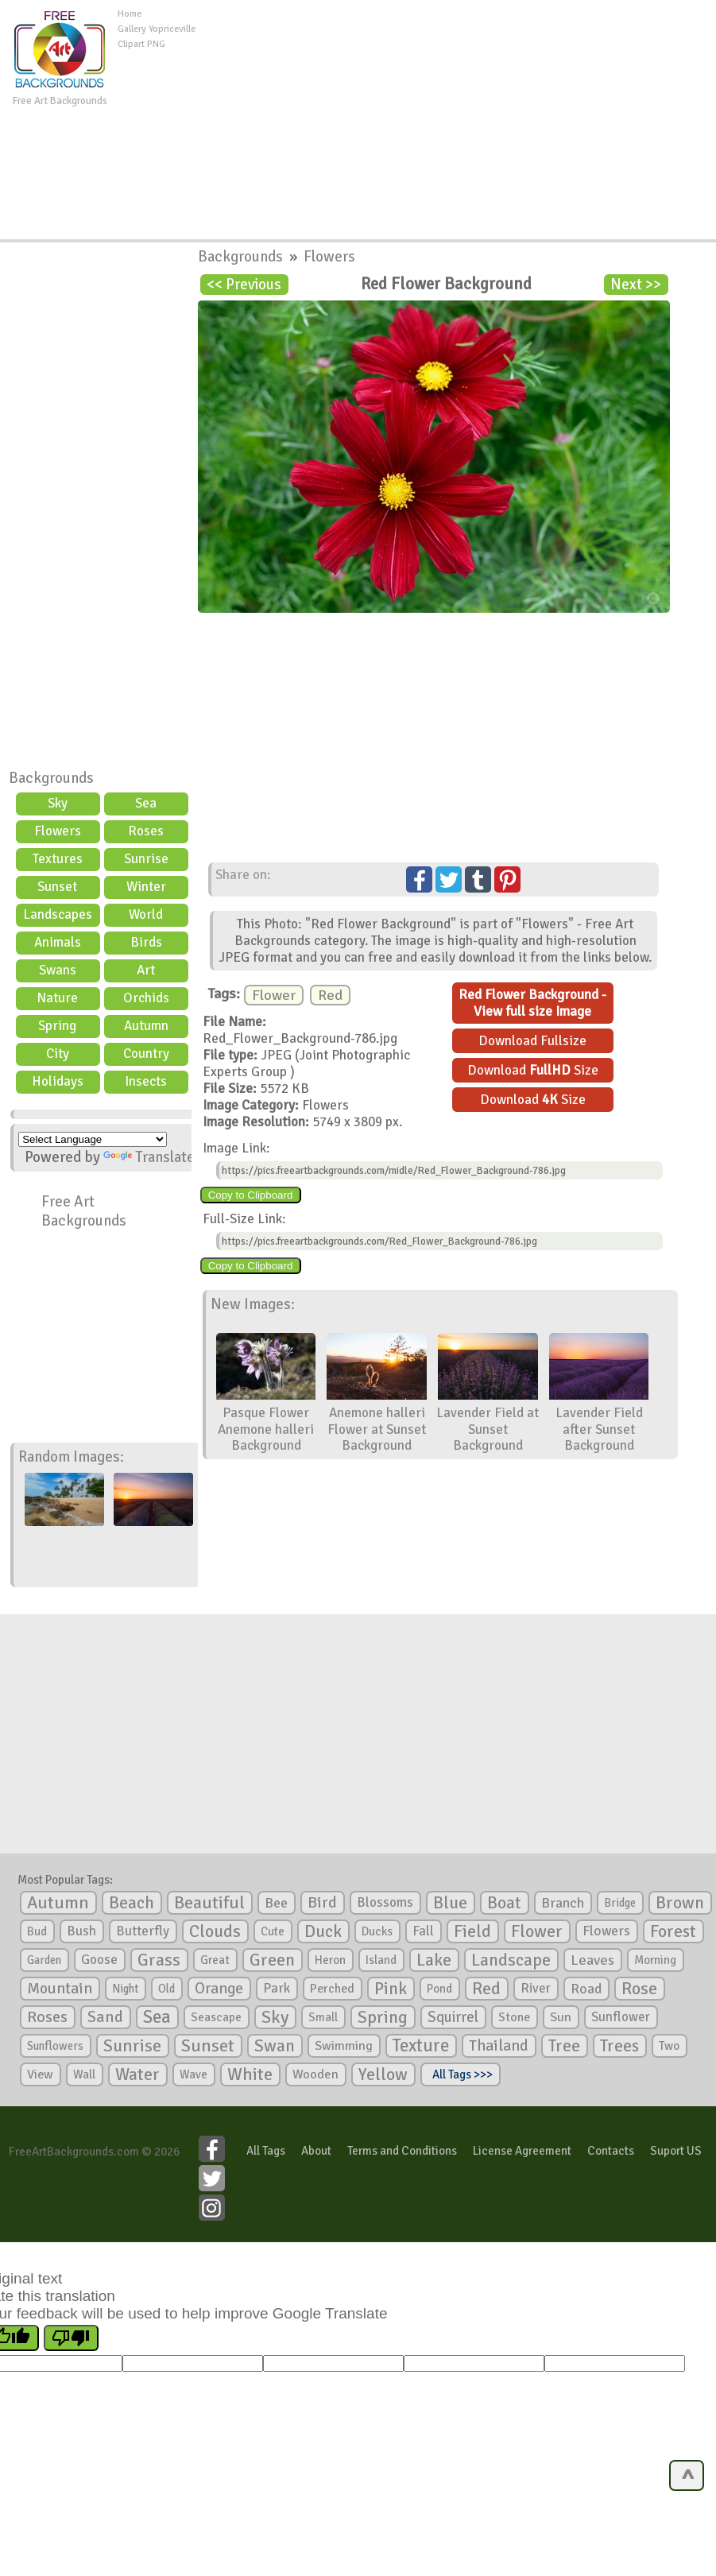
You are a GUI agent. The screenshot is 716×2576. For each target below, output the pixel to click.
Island (381, 1960)
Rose (639, 1988)
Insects (146, 1081)
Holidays (57, 1081)
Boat (504, 1902)
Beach (131, 1902)
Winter (146, 886)
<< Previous (244, 284)
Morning (655, 1960)
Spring (57, 1025)
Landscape (511, 1960)
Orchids (146, 998)
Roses (146, 831)
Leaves (592, 1960)
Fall (423, 1931)
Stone (514, 2017)
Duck (323, 1931)
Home (129, 14)
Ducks (377, 1931)
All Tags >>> (460, 2074)
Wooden (315, 2074)
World (146, 914)
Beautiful (209, 1902)
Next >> (635, 284)
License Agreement (522, 2151)
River (536, 1988)
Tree (564, 2045)
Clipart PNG (141, 44)
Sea (146, 803)
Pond (439, 1988)
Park (276, 1988)
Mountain (59, 1988)
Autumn (146, 1025)
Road (586, 1988)
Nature (57, 998)
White (250, 2074)
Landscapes (57, 914)
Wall (84, 2074)
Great (215, 1960)
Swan (274, 2046)
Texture (421, 2046)
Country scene (146, 1055)
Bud (37, 1931)
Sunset (57, 886)
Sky (58, 803)
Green (272, 1959)
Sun (560, 2017)
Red (330, 995)
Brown (680, 1902)
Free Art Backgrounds (83, 1211)
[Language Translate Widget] (92, 1139)
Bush (81, 1931)
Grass (158, 1960)
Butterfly (142, 1931)
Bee (276, 1903)
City (57, 1053)
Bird (322, 1902)
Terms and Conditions (402, 2151)
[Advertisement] (459, 118)
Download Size (532, 1070)
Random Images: (71, 1456)
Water (137, 2074)
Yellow (383, 2074)
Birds (146, 942)
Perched (332, 1989)
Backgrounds (51, 778)
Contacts (610, 2151)
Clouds (215, 1931)
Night (125, 1988)
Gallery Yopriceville (156, 29)
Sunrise (146, 858)
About (316, 2151)
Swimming (344, 2046)
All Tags (265, 2151)
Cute (272, 1931)
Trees (619, 2046)
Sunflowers (55, 2046)
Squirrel (453, 2017)
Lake (433, 1959)
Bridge (620, 1903)
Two (669, 2046)
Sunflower (620, 2017)
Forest (673, 1931)
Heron (330, 1960)
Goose (99, 1959)
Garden (44, 1960)
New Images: (253, 1304)
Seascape (216, 2017)
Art (146, 970)
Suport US (676, 2151)
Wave (193, 2074)
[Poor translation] (71, 2338)
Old (166, 1988)
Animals (57, 942)
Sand (105, 2017)
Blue (450, 1902)
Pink (390, 1988)
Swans (57, 970)
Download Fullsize (532, 1040)
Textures (58, 858)
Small (323, 2017)
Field (472, 1931)
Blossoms (385, 1902)
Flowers (57, 831)
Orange (219, 1988)
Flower (274, 995)
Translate (149, 1157)
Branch (562, 1903)
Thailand (498, 2045)
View (40, 2074)
